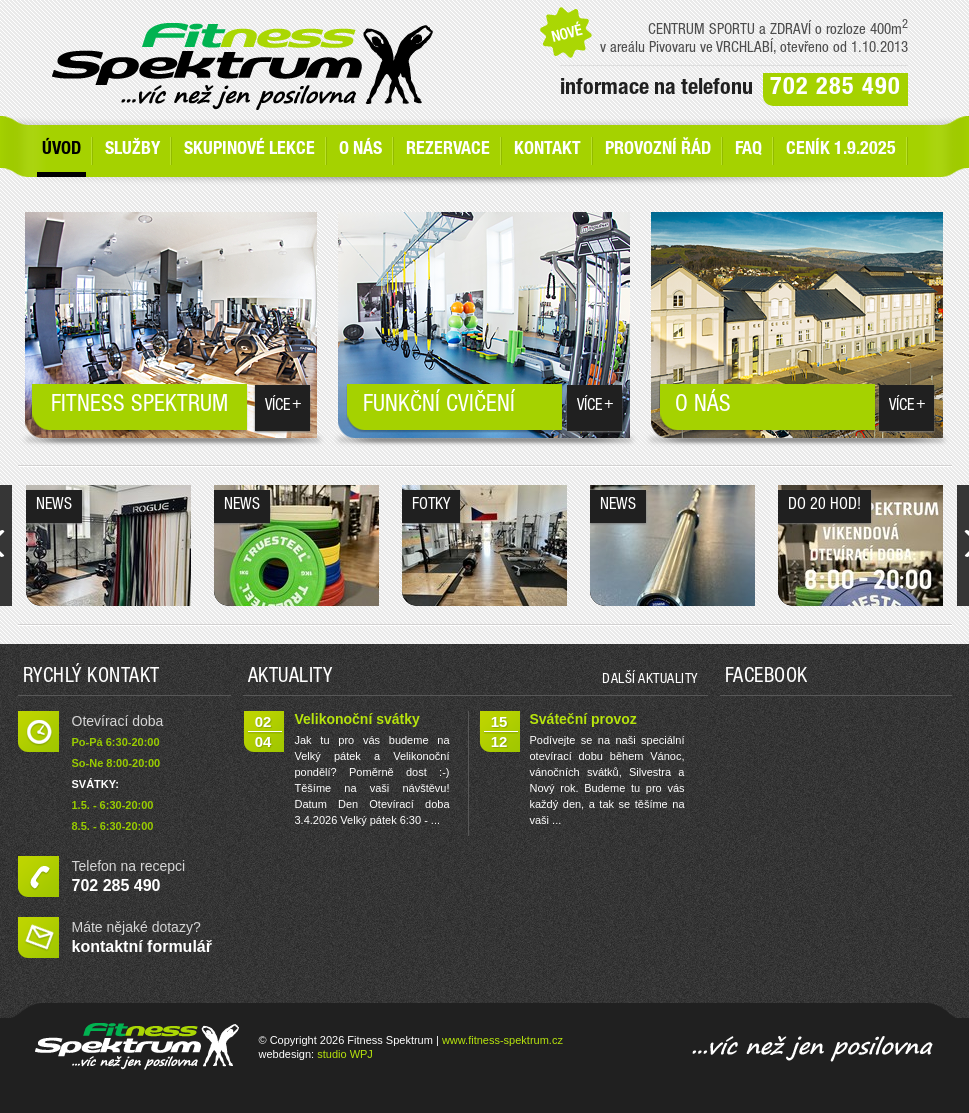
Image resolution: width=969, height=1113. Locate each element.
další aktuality (650, 680)
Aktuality (290, 678)
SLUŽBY (132, 150)
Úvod (61, 150)
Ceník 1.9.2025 (841, 150)
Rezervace (448, 150)
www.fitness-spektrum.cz (502, 1040)
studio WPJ (345, 1054)
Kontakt (547, 150)
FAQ (748, 150)
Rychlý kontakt (91, 678)
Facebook (766, 678)
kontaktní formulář (142, 946)
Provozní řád (658, 150)
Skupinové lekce (249, 150)
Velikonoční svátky (357, 719)
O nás (360, 150)
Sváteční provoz (583, 719)
